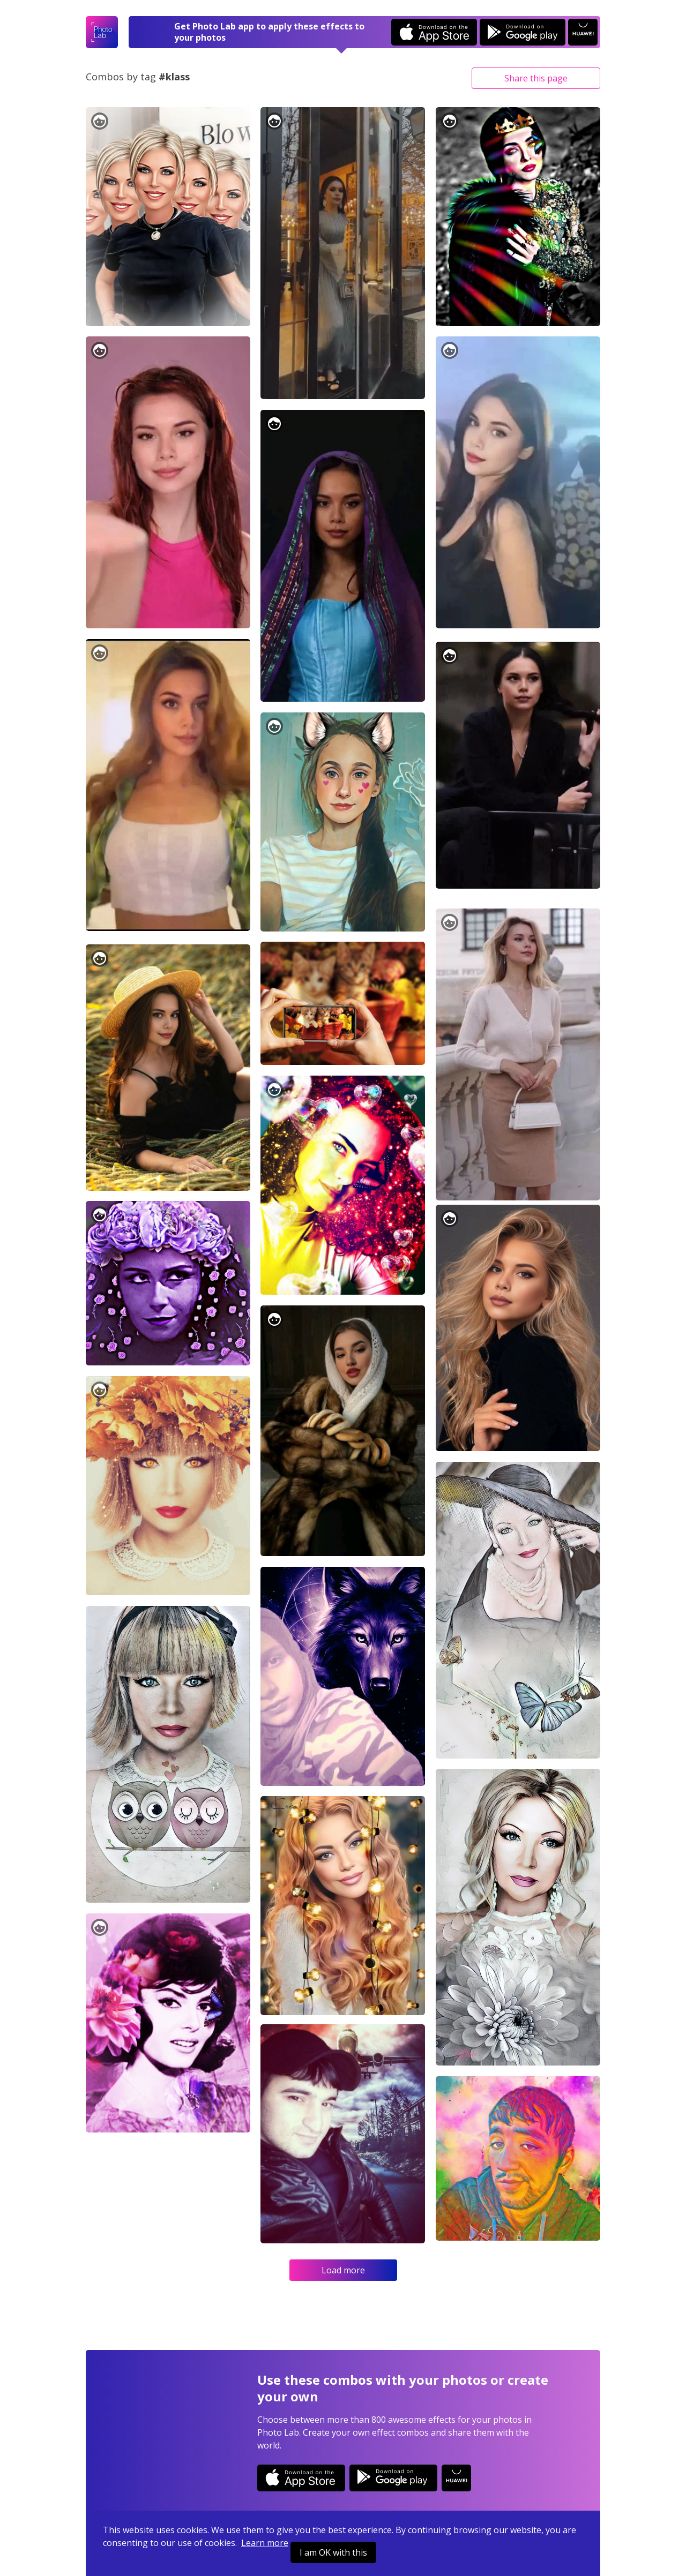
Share (536, 78)
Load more (343, 2270)
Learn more (264, 2543)
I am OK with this (333, 2552)
